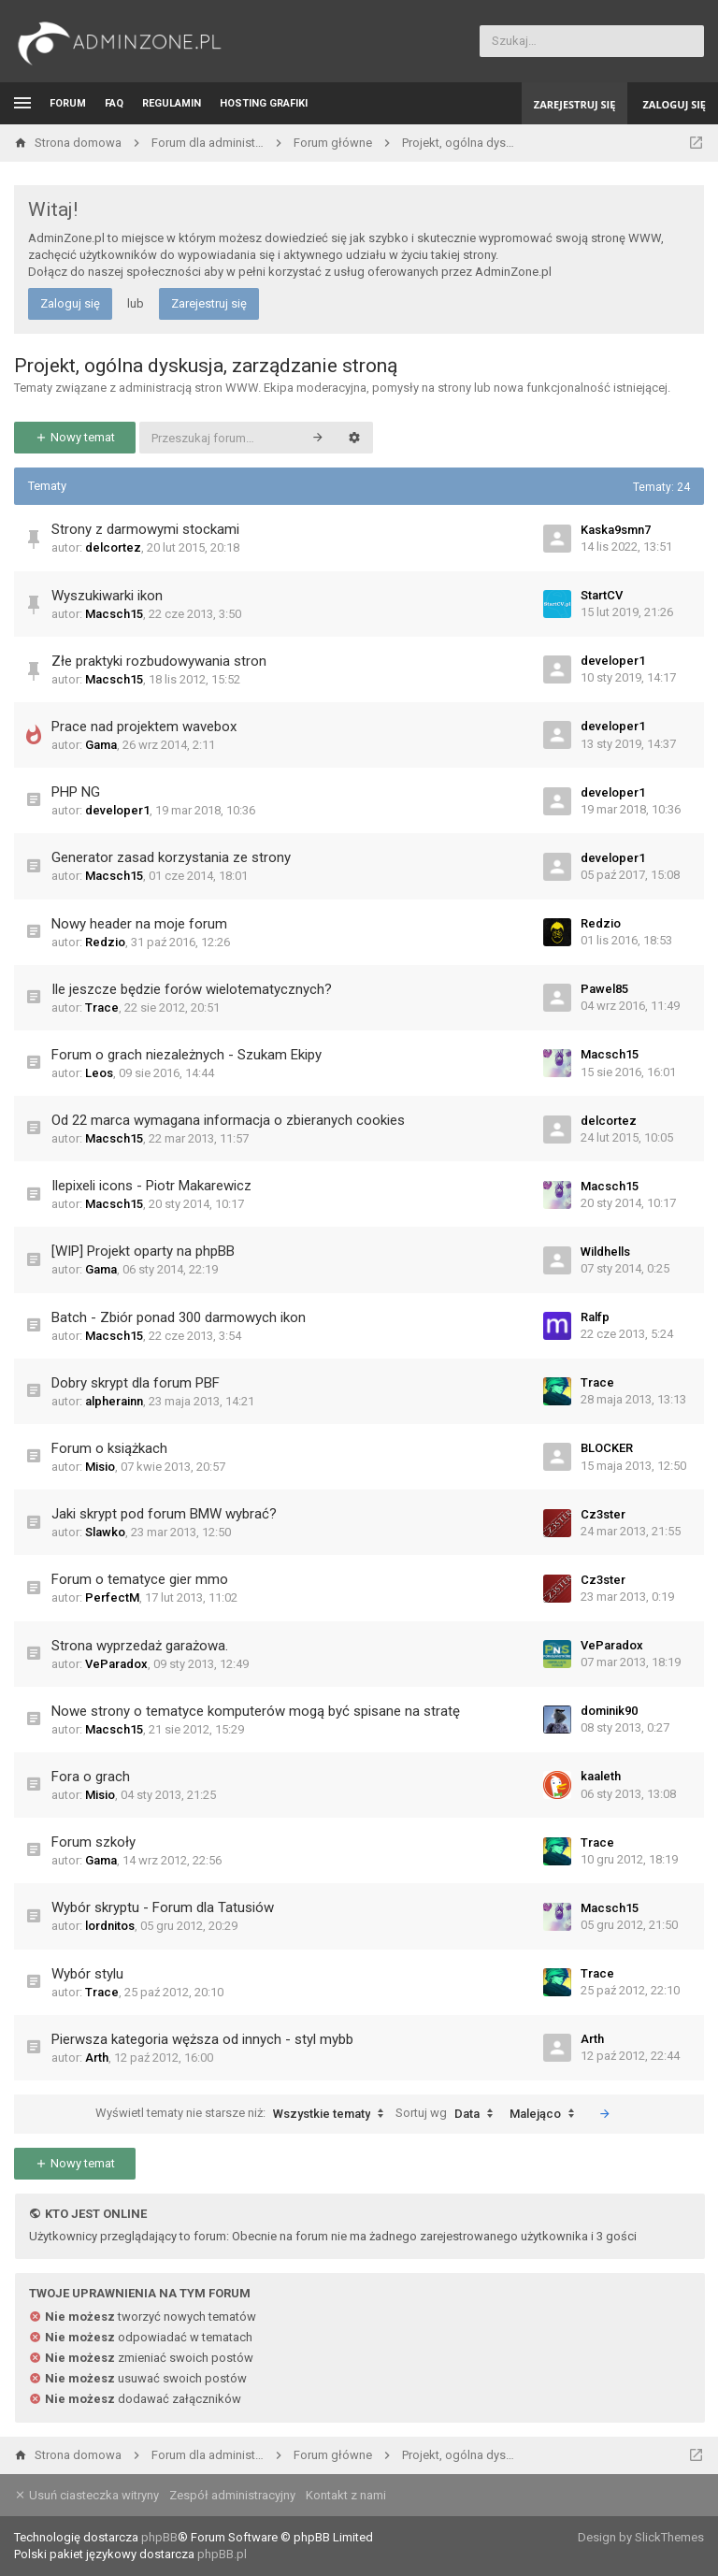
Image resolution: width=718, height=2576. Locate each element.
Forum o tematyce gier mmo (139, 1579)
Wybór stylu (87, 1973)
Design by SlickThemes (641, 2537)
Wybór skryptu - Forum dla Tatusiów (162, 1907)
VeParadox (116, 1664)
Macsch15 (114, 614)
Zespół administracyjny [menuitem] (232, 2495)
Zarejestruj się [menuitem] (575, 104)
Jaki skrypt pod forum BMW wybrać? (164, 1513)
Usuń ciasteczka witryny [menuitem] (86, 2495)
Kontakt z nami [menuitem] (346, 2495)
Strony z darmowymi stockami (145, 529)
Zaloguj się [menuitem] (674, 104)
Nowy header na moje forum (139, 923)
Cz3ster (603, 1514)
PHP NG (75, 792)
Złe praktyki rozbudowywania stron (158, 661)
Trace (102, 1007)
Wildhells (605, 1252)
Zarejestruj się (209, 303)
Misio (100, 1467)
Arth (96, 2058)
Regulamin (171, 103)
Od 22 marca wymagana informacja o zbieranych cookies (228, 1120)
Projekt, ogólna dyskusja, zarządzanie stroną (205, 365)
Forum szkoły (93, 1842)
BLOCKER (607, 1448)
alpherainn (114, 1401)
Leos (99, 1073)
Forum (68, 103)
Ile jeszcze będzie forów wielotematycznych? (191, 989)
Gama (101, 745)
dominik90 (609, 1711)
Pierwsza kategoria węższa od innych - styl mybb (202, 2039)
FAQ (114, 103)
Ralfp (595, 1317)
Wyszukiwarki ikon (107, 595)
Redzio (105, 942)
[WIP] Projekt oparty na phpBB (143, 1251)
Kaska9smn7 (616, 530)
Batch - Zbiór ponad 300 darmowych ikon (178, 1317)
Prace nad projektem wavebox (144, 726)
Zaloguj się (70, 303)
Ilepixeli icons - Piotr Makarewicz (151, 1185)
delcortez (113, 547)
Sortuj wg (448, 2114)
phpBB (159, 2537)
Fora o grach (90, 1776)
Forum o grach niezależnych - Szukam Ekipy (186, 1054)
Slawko (105, 1532)
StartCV (602, 595)
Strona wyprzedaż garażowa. (139, 1645)
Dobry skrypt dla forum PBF (135, 1382)
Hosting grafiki (264, 103)
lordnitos (110, 1926)
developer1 (613, 661)
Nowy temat (75, 437)
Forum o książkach (109, 1448)
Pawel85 (604, 989)
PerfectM (112, 1597)
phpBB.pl (222, 2554)
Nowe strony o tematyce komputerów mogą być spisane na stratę (255, 1711)
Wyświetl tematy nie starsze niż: (244, 2114)
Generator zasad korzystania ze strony (171, 857)
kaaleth (601, 1776)
